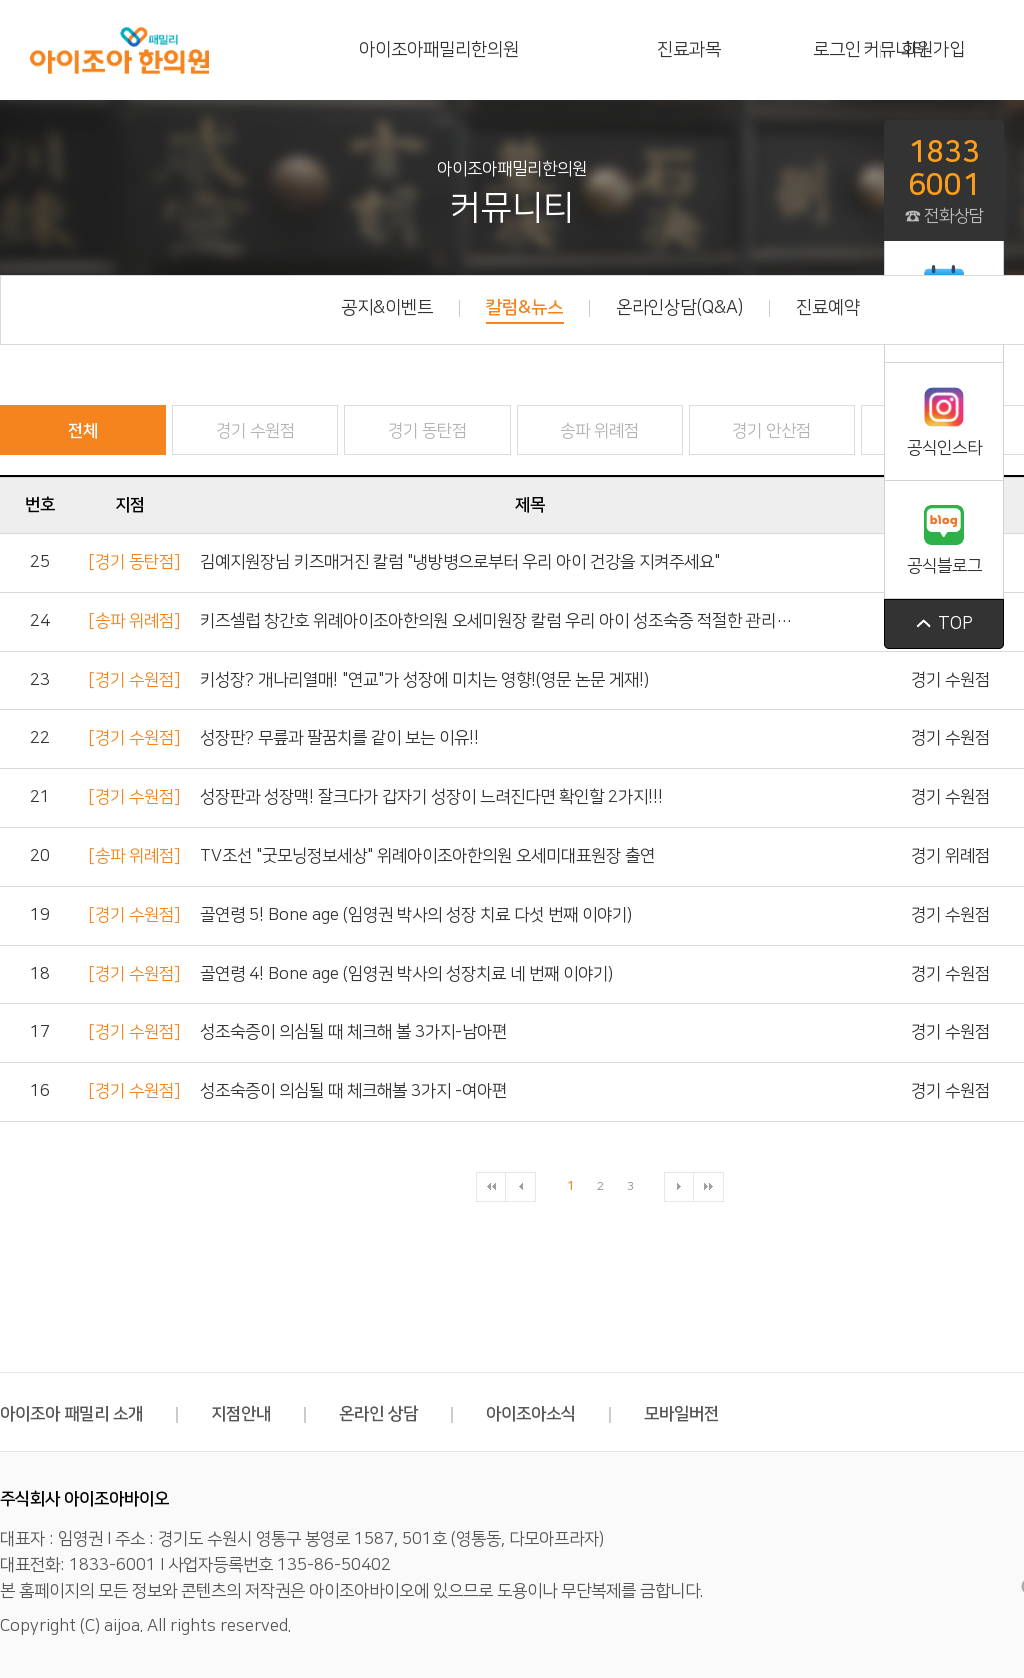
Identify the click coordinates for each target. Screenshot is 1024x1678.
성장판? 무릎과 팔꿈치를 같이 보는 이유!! (339, 738)
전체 (83, 431)
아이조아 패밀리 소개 (89, 1414)
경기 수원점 (255, 431)
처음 (491, 1187)
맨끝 (709, 1187)
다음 (679, 1187)
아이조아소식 (548, 1414)
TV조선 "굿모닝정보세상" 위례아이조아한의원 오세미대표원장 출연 (427, 856)
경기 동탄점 (427, 431)
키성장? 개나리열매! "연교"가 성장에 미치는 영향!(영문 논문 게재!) (424, 680)
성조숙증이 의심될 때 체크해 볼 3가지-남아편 (353, 1032)
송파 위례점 (599, 431)
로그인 (837, 50)
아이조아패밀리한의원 (439, 50)
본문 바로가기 (0, 0)
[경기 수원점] (134, 680)
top (944, 624)
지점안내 (258, 1414)
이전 (521, 1187)
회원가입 (933, 50)
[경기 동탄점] (134, 562)
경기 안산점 (771, 431)
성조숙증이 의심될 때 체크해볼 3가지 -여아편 (353, 1091)
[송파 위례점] (134, 621)
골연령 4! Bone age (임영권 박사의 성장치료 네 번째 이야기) (406, 974)
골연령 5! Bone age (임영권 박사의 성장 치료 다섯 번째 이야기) (416, 915)
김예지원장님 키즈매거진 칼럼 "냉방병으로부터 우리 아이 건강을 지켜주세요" (460, 562)
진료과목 (689, 50)
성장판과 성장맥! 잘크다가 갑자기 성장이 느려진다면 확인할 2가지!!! (431, 797)
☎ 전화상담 (944, 180)
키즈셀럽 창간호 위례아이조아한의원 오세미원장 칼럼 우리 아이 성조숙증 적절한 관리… (496, 621)
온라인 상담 (396, 1414)
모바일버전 (681, 1414)
